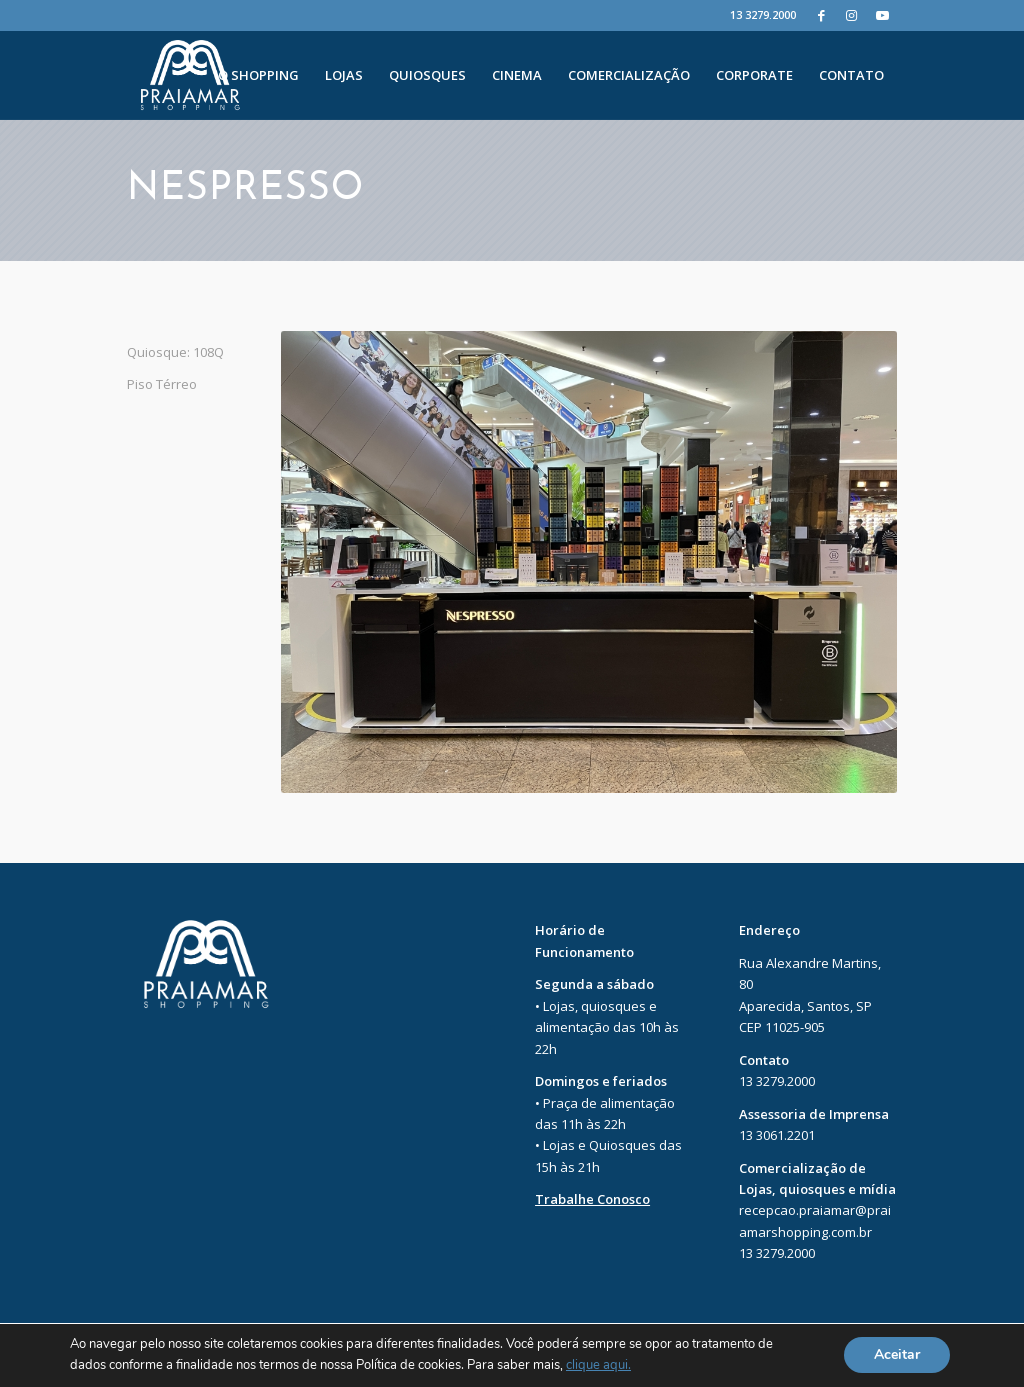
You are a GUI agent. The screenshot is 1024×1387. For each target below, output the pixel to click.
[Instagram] (851, 15)
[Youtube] (882, 15)
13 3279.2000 (763, 14)
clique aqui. (598, 1366)
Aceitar (897, 1355)
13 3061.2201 (777, 1135)
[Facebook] (821, 15)
